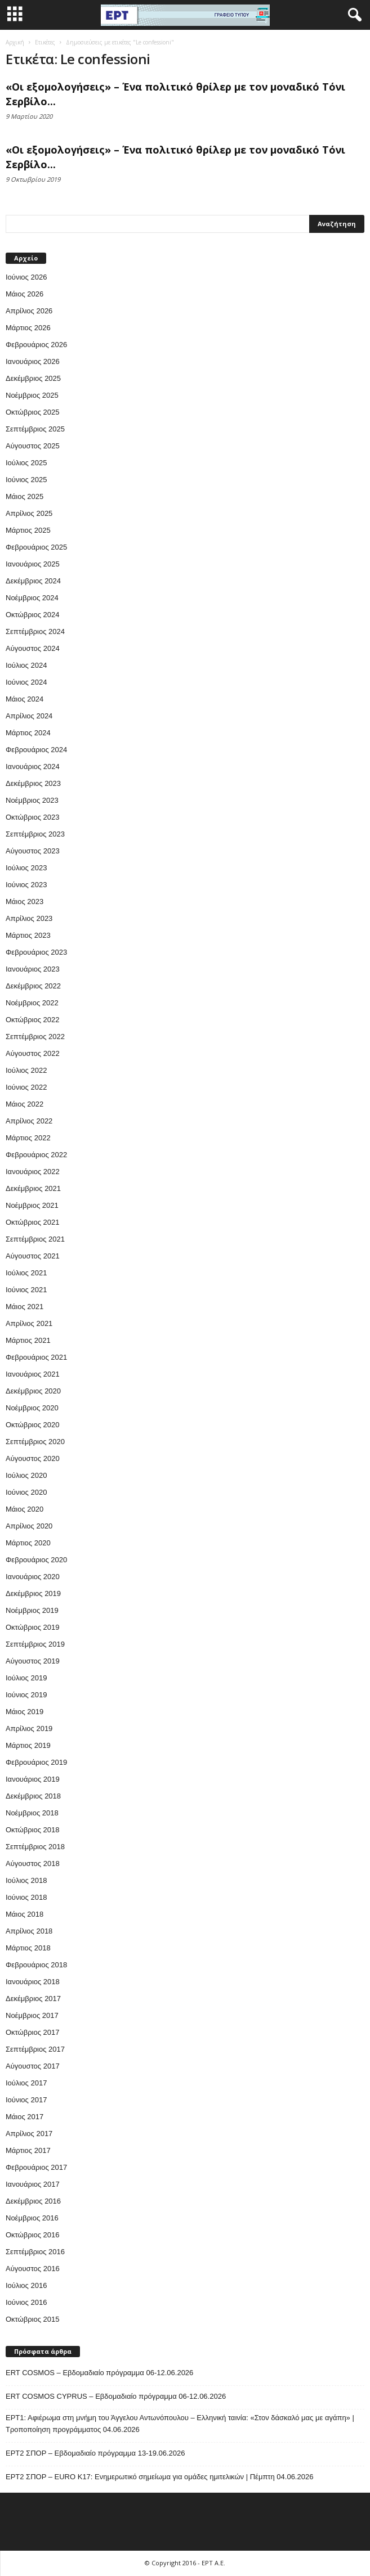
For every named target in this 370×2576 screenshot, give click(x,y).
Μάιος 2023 (24, 901)
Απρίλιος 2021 (29, 1323)
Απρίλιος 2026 (29, 311)
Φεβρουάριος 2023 (36, 952)
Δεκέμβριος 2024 (33, 581)
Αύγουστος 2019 (33, 1661)
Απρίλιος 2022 (29, 1121)
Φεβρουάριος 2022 (36, 1154)
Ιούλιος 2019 (26, 1678)
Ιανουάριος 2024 (33, 766)
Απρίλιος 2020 (29, 1526)
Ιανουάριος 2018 (33, 1981)
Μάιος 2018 (24, 1914)
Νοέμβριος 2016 (32, 2218)
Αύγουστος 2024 (33, 648)
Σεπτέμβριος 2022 (35, 1036)
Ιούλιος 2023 (26, 868)
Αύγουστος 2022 (33, 1053)
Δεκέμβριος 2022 (33, 986)
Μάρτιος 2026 (28, 327)
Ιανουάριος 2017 (33, 2184)
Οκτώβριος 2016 (33, 2235)
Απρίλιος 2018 (29, 1931)
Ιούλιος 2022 (26, 1070)
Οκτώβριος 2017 (33, 2032)
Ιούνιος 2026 (26, 277)
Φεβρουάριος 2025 (36, 547)
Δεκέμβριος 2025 (33, 378)
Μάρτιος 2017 (28, 2150)
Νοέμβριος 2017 (32, 2015)
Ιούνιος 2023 (26, 884)
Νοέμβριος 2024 (32, 598)
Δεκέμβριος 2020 (33, 1391)
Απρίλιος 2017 (29, 2133)
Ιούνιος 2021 (26, 1289)
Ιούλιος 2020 (26, 1475)
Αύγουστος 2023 (33, 851)
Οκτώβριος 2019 (33, 1627)
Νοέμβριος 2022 (32, 1003)
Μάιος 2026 (24, 294)
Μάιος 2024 (24, 699)
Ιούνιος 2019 (26, 1695)
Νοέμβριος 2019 (32, 1610)
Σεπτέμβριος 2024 (35, 631)
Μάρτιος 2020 (28, 1543)
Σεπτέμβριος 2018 (35, 1846)
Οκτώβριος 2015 (33, 2319)
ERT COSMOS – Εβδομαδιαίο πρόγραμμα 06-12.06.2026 (99, 2372)
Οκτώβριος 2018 (33, 1830)
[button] (352, 15)
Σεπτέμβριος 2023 (35, 834)
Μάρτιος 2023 (28, 935)
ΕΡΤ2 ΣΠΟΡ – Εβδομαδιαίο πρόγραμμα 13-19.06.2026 (95, 2453)
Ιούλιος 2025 (26, 462)
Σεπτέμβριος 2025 (35, 429)
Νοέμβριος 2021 (32, 1205)
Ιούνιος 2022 (26, 1087)
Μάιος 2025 (24, 496)
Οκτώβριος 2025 (33, 412)
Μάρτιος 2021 (28, 1340)
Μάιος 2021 (24, 1306)
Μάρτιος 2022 (28, 1138)
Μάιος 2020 (24, 1509)
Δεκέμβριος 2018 (33, 1796)
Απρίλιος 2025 (29, 513)
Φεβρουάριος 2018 (36, 1965)
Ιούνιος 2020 (26, 1492)
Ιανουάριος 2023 (33, 969)
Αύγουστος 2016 (33, 2268)
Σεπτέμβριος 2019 (35, 1644)
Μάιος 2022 (24, 1104)
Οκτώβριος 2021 (33, 1222)
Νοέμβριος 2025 (32, 395)
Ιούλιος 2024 (26, 665)
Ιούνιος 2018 (26, 1897)
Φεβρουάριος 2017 (36, 2167)
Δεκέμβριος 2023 (33, 783)
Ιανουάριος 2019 (33, 1779)
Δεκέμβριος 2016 (33, 2201)
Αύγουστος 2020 (33, 1458)
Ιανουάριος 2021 (33, 1374)
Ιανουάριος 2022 (33, 1171)
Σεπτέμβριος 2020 (35, 1441)
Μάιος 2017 (24, 2116)
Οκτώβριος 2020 (33, 1424)
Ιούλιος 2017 (26, 2083)
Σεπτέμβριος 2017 (35, 2049)
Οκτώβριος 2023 (33, 817)
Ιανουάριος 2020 (33, 1576)
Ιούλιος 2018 (26, 1880)
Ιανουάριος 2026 (33, 361)
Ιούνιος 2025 (26, 479)
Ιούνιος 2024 (26, 682)
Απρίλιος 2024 (29, 716)
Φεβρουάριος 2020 (36, 1560)
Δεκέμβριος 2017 (33, 1998)
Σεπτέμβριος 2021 (35, 1239)
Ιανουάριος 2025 (33, 564)
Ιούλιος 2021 (26, 1273)
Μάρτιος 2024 (28, 733)
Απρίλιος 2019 (29, 1728)
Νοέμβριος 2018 (32, 1813)
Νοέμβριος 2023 (32, 800)
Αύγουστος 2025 (33, 446)
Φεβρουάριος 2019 (36, 1762)
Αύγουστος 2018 (33, 1863)
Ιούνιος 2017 (26, 2100)
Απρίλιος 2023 (29, 918)
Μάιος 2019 (24, 1711)
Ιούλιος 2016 (26, 2285)
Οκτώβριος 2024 (33, 614)
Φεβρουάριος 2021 (36, 1357)
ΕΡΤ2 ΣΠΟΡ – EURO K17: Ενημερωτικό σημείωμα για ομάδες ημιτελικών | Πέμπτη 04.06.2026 (159, 2476)
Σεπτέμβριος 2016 (35, 2251)
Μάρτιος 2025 (28, 530)
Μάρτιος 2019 (28, 1745)
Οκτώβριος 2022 (33, 1019)
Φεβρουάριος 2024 (36, 749)
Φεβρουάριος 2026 (36, 344)
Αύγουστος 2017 (33, 2066)
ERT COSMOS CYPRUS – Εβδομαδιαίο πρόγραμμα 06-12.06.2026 (116, 2396)
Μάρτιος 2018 (28, 1948)
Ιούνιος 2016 (26, 2302)
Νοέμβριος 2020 (32, 1408)
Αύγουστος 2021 (33, 1256)
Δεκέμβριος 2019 (33, 1593)
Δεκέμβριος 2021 (33, 1188)
